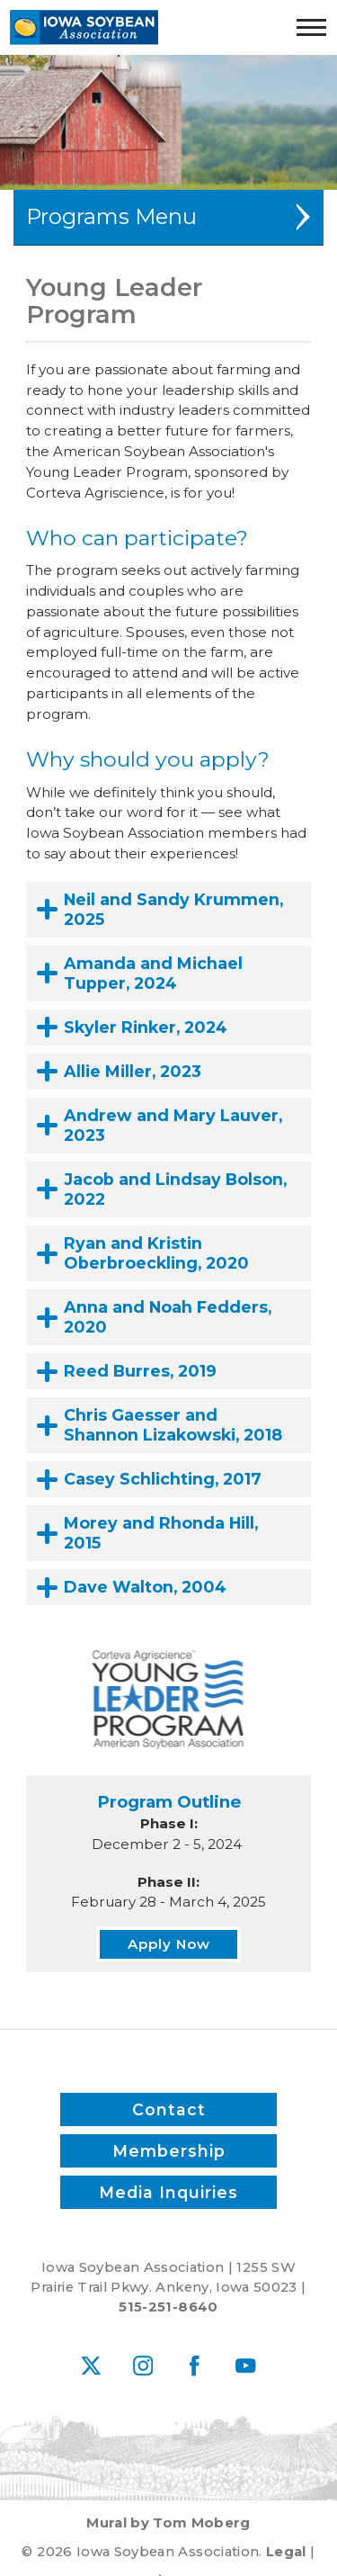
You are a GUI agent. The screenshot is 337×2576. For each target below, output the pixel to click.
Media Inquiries (168, 2192)
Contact (169, 2109)
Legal (286, 2552)
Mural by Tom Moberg (168, 2523)
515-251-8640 (168, 2307)
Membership (169, 2150)
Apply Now (169, 1943)
